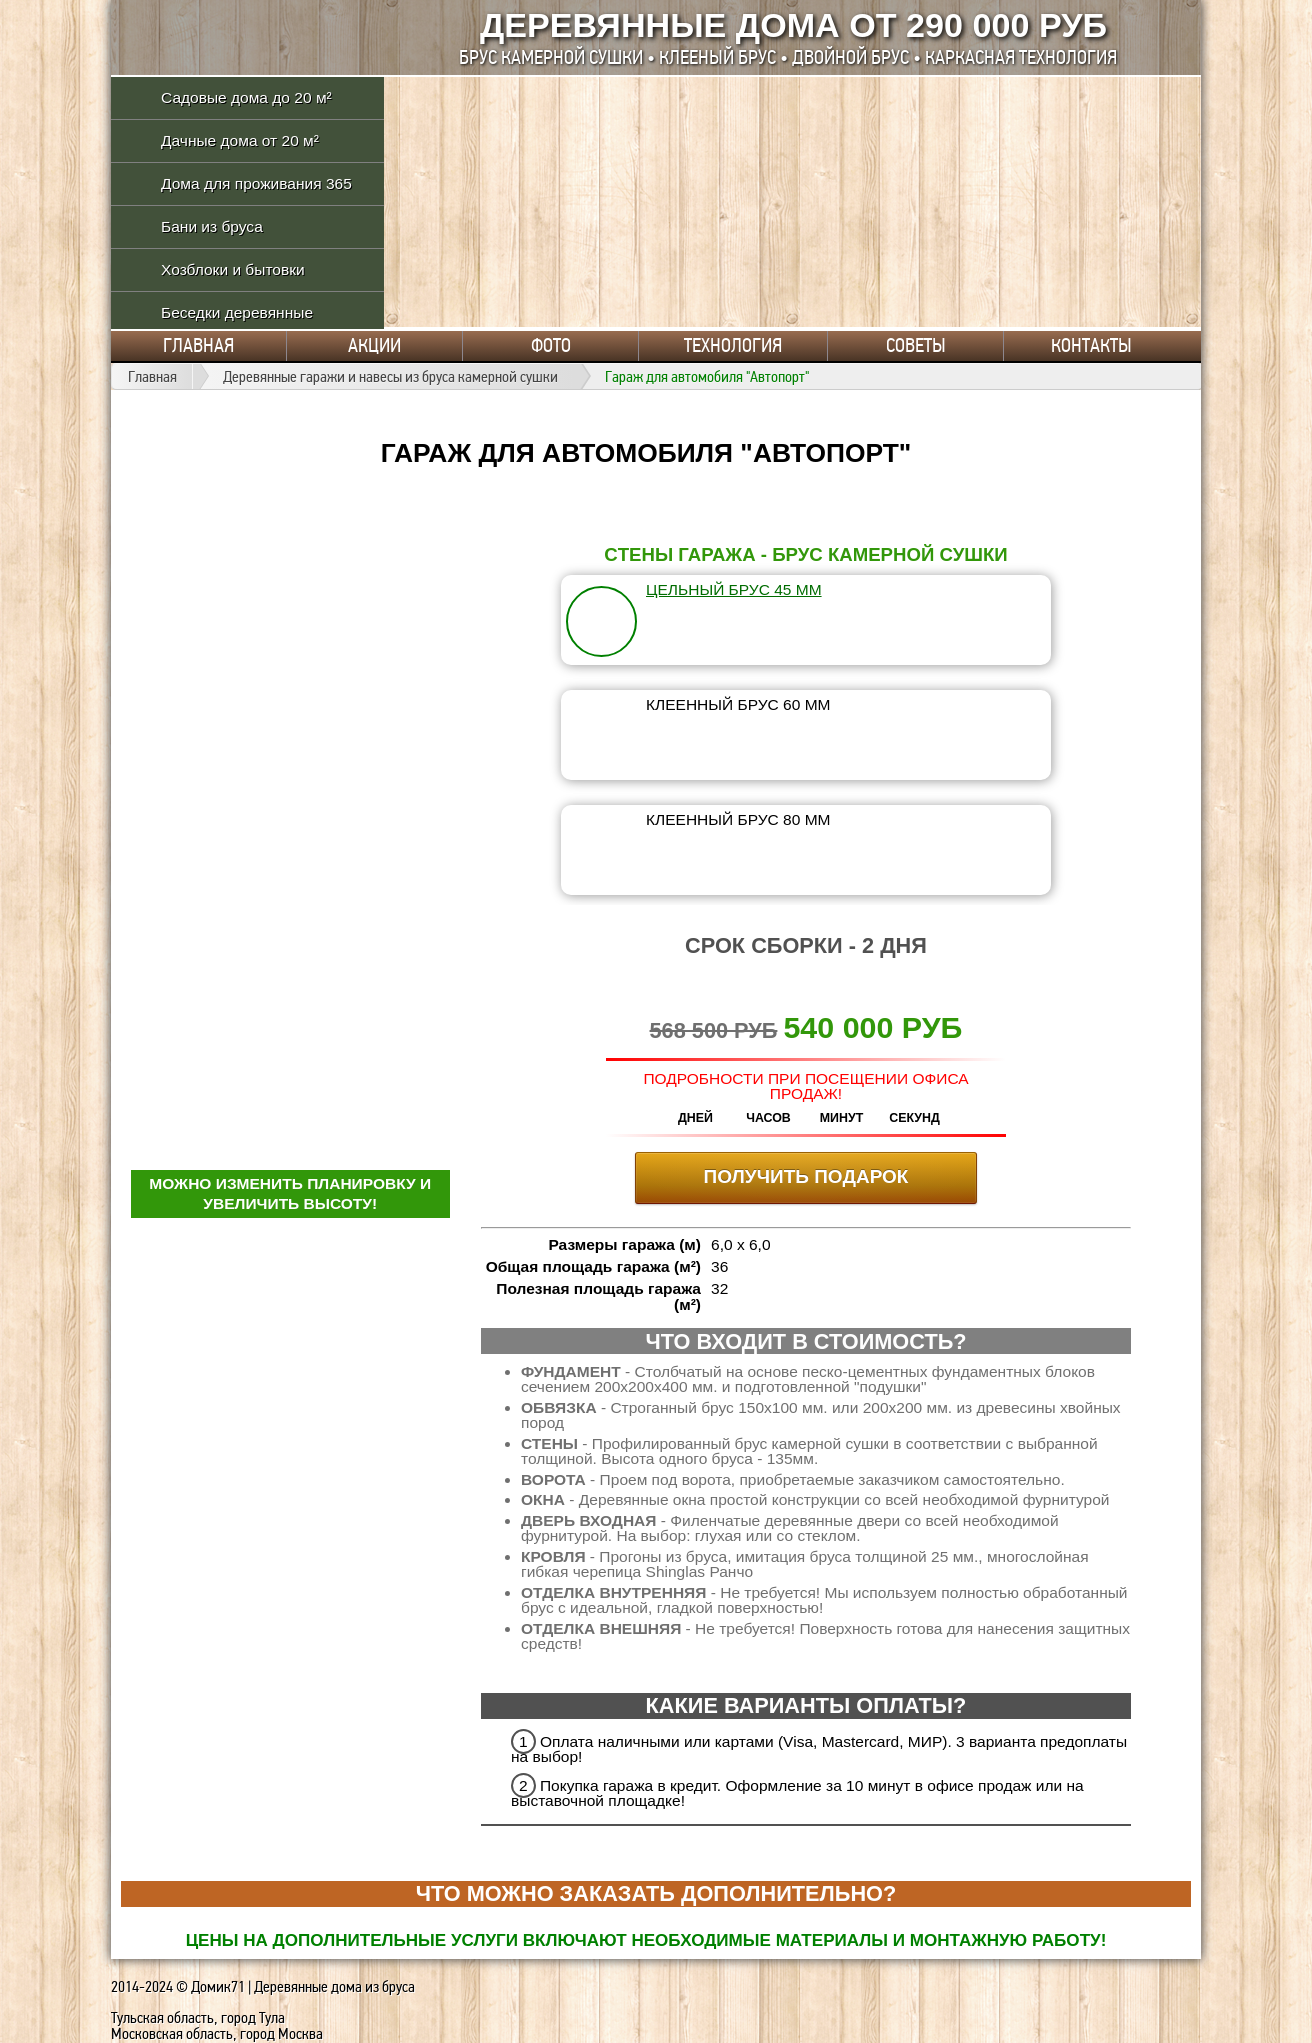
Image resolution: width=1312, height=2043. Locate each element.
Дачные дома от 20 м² (240, 140)
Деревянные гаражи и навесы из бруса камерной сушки (390, 376)
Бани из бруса (212, 226)
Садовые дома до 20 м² (246, 97)
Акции (374, 345)
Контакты (1091, 345)
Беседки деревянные (237, 312)
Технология (733, 345)
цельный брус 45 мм (734, 589)
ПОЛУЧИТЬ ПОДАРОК (806, 1176)
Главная (198, 345)
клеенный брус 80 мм (738, 819)
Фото (551, 345)
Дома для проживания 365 (256, 183)
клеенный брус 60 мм (738, 704)
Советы (916, 345)
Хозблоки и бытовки (233, 269)
